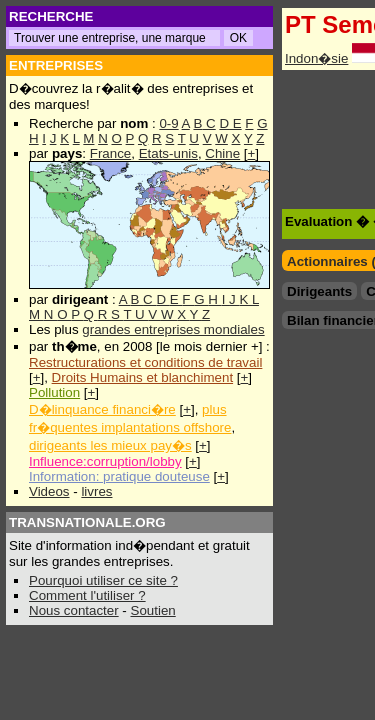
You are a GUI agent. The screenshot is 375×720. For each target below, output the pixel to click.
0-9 (168, 123)
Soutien (153, 610)
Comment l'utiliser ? (87, 595)
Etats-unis (168, 153)
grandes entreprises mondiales (173, 329)
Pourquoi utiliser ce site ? (103, 580)
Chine (222, 153)
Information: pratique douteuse (119, 476)
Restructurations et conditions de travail (145, 362)
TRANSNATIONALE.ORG (87, 522)
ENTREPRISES (56, 65)
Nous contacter (74, 610)
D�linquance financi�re (102, 409)
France (110, 153)
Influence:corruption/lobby (105, 461)
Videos (49, 491)
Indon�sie (316, 58)
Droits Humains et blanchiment (143, 377)
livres (96, 491)
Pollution (54, 392)
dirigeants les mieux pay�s (110, 445)
